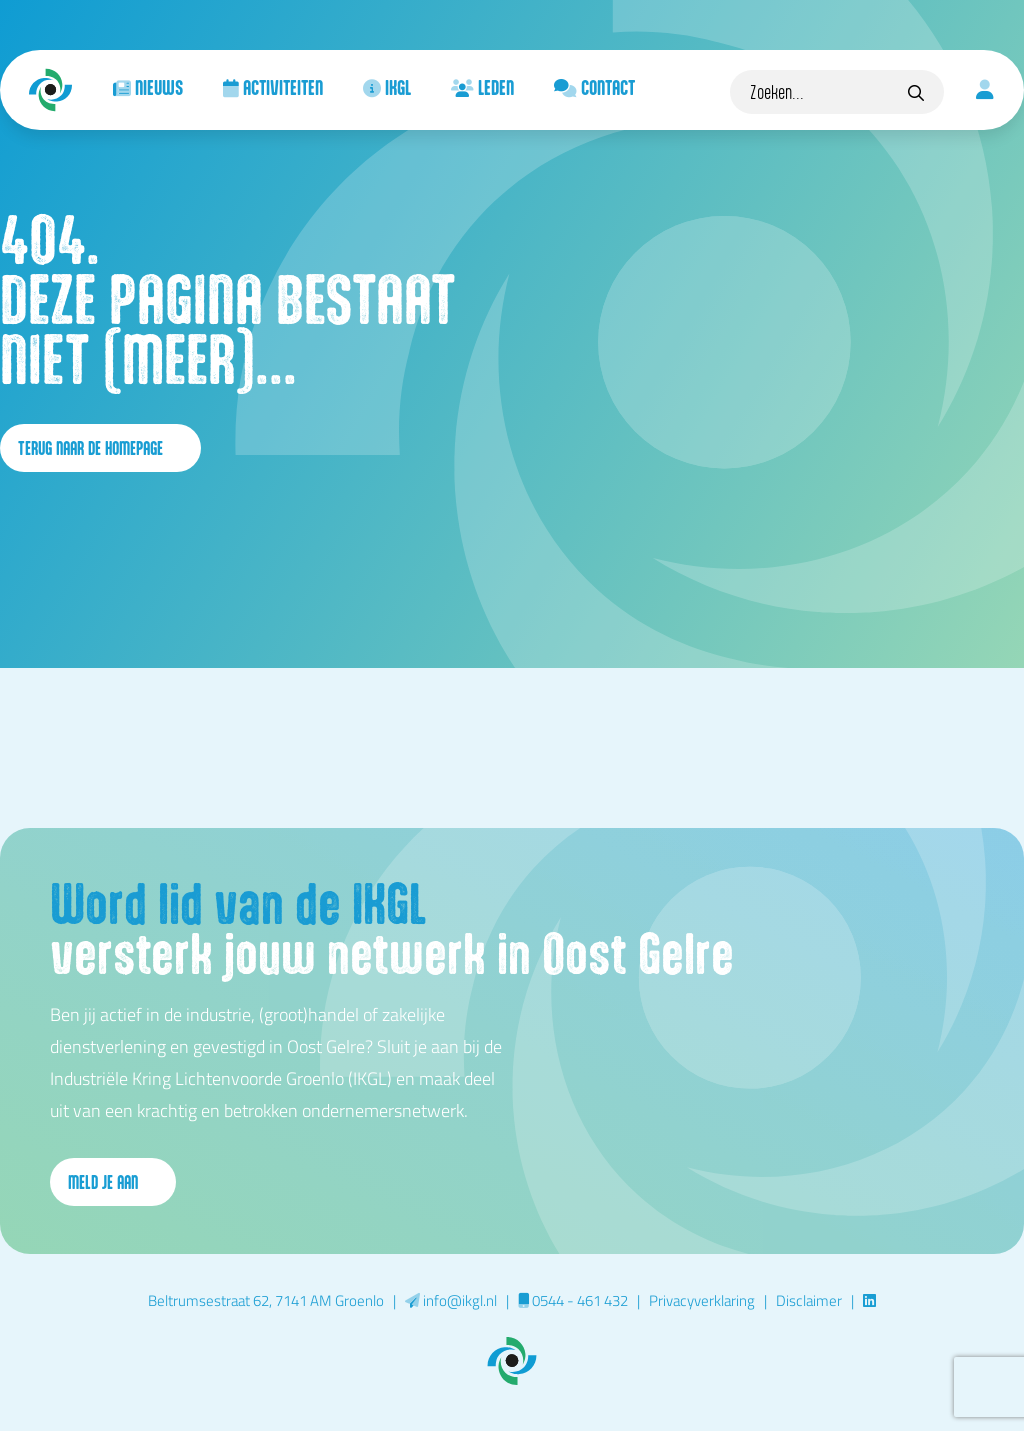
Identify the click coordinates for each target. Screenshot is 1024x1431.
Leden (482, 87)
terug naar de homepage (100, 448)
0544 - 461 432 (573, 1300)
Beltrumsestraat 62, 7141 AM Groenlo (266, 1300)
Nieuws (148, 87)
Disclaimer (809, 1300)
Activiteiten (273, 87)
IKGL (387, 87)
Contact (594, 87)
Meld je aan (113, 1182)
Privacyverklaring (702, 1300)
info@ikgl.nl (451, 1300)
